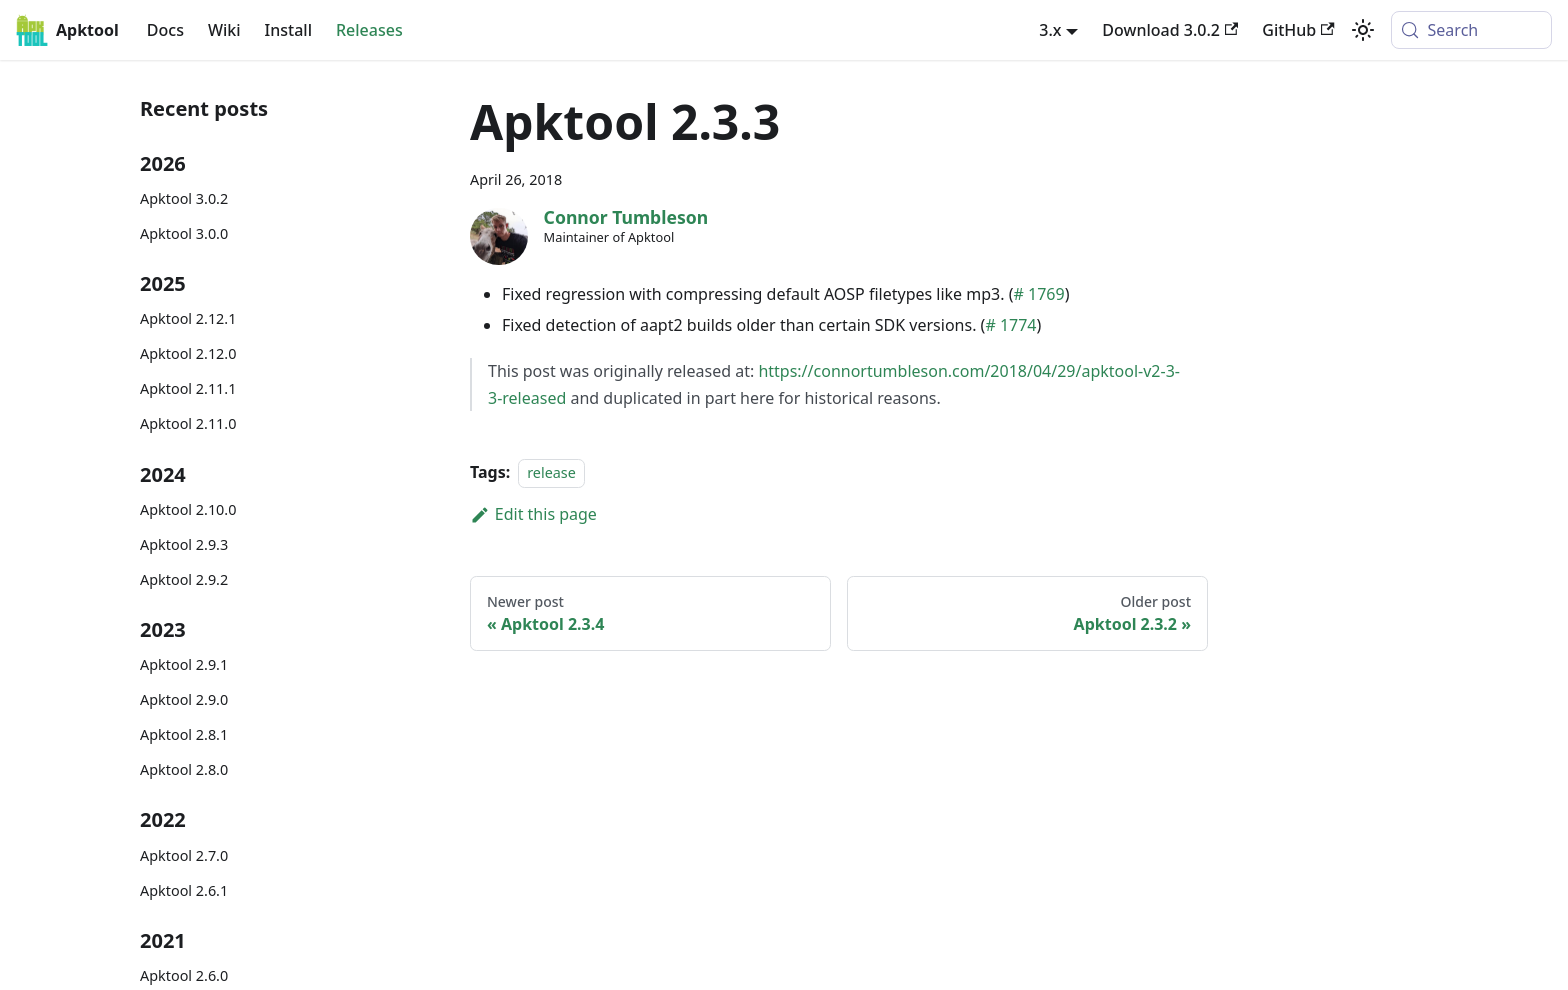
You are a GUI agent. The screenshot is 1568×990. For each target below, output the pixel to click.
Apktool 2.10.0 (188, 509)
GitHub (1298, 30)
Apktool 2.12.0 (188, 353)
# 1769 (1039, 294)
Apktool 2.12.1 (188, 318)
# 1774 (1010, 325)
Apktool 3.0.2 (184, 198)
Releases (369, 30)
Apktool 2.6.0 (184, 975)
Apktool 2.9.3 (184, 544)
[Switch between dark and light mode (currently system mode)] (1363, 30)
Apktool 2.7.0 (184, 855)
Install (288, 30)
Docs (165, 30)
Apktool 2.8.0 (184, 769)
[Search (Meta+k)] (1471, 30)
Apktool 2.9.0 (184, 699)
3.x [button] (1050, 30)
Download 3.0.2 (1170, 30)
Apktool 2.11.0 (188, 423)
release (551, 472)
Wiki (224, 30)
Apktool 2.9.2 (184, 579)
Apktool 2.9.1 (184, 664)
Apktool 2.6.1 (184, 890)
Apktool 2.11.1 (188, 388)
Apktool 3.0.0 (184, 233)
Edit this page (533, 514)
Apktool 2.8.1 (184, 734)
